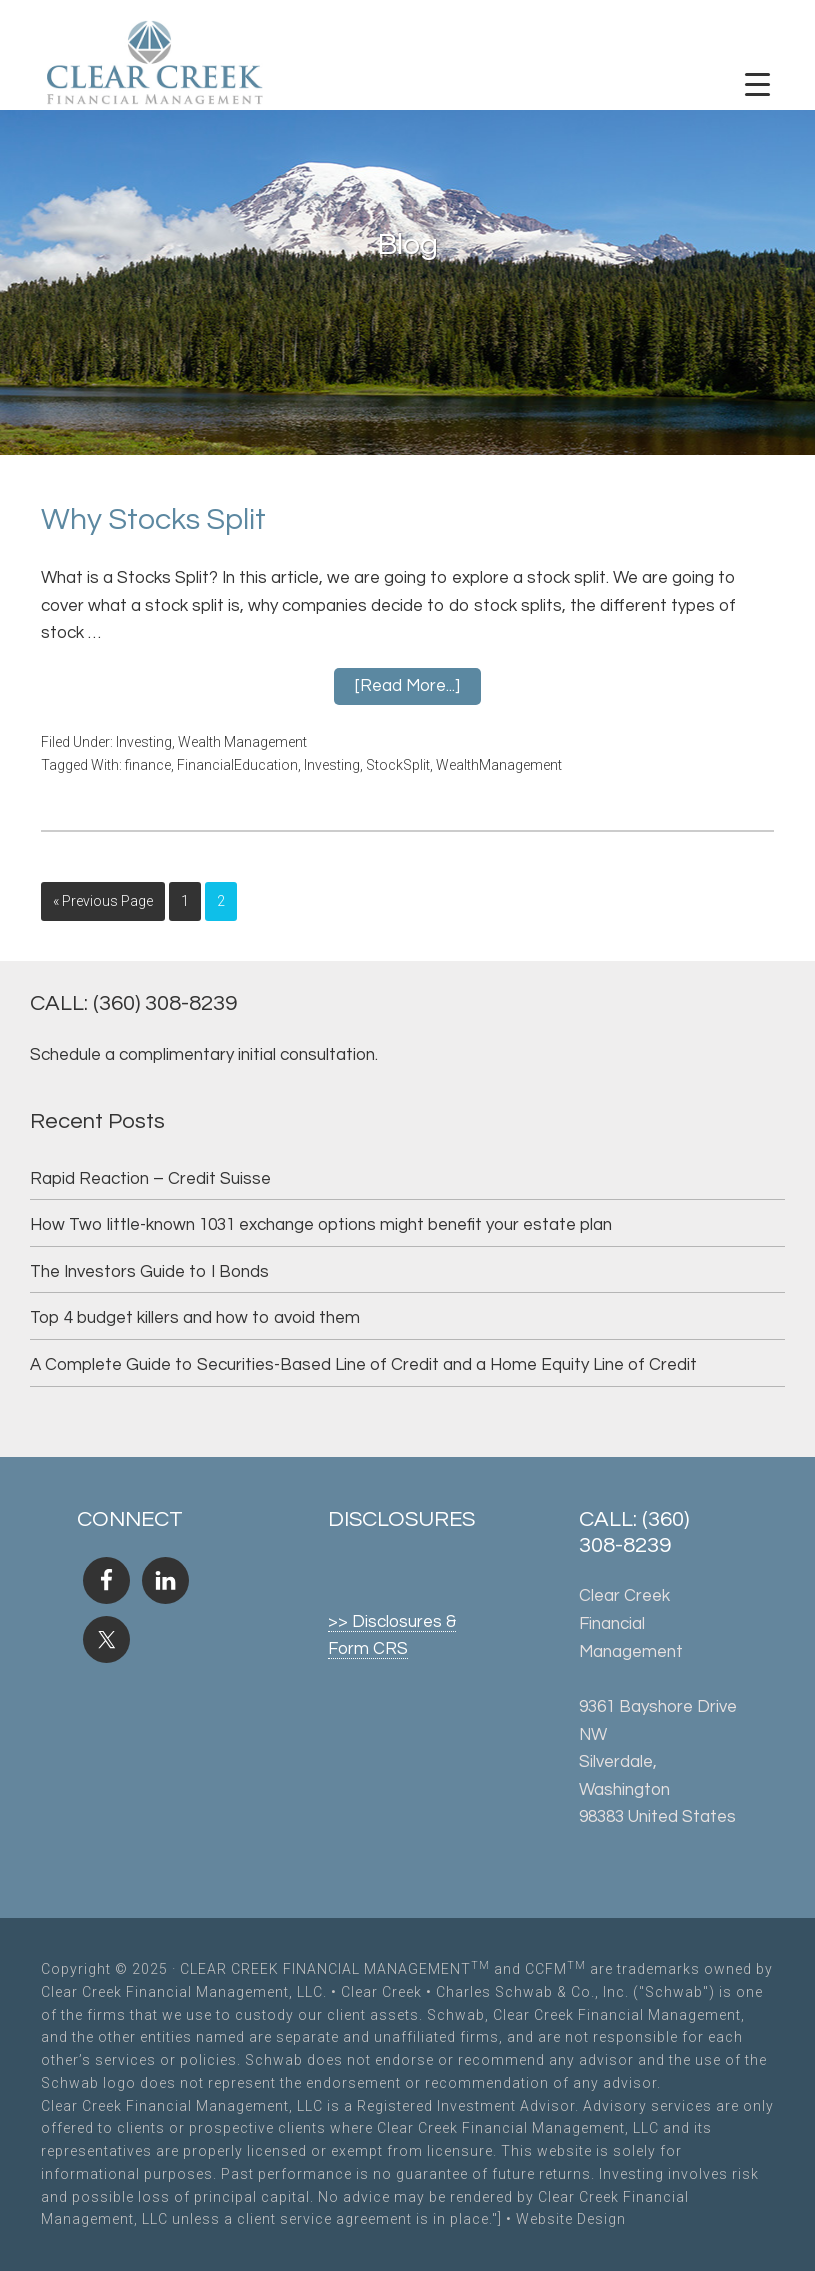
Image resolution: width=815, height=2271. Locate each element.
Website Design (571, 2219)
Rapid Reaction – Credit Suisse (150, 1179)
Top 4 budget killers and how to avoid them (195, 1318)
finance (148, 765)
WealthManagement (499, 765)
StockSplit (398, 765)
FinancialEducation (237, 765)
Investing (144, 742)
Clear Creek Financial (155, 65)
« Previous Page (103, 901)
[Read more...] (407, 686)
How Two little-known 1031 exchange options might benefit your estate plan (321, 1225)
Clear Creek (381, 1992)
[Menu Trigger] (757, 85)
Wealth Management (242, 742)
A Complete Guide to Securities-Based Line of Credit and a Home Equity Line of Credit (363, 1365)
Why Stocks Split (153, 519)
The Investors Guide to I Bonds (149, 1272)
